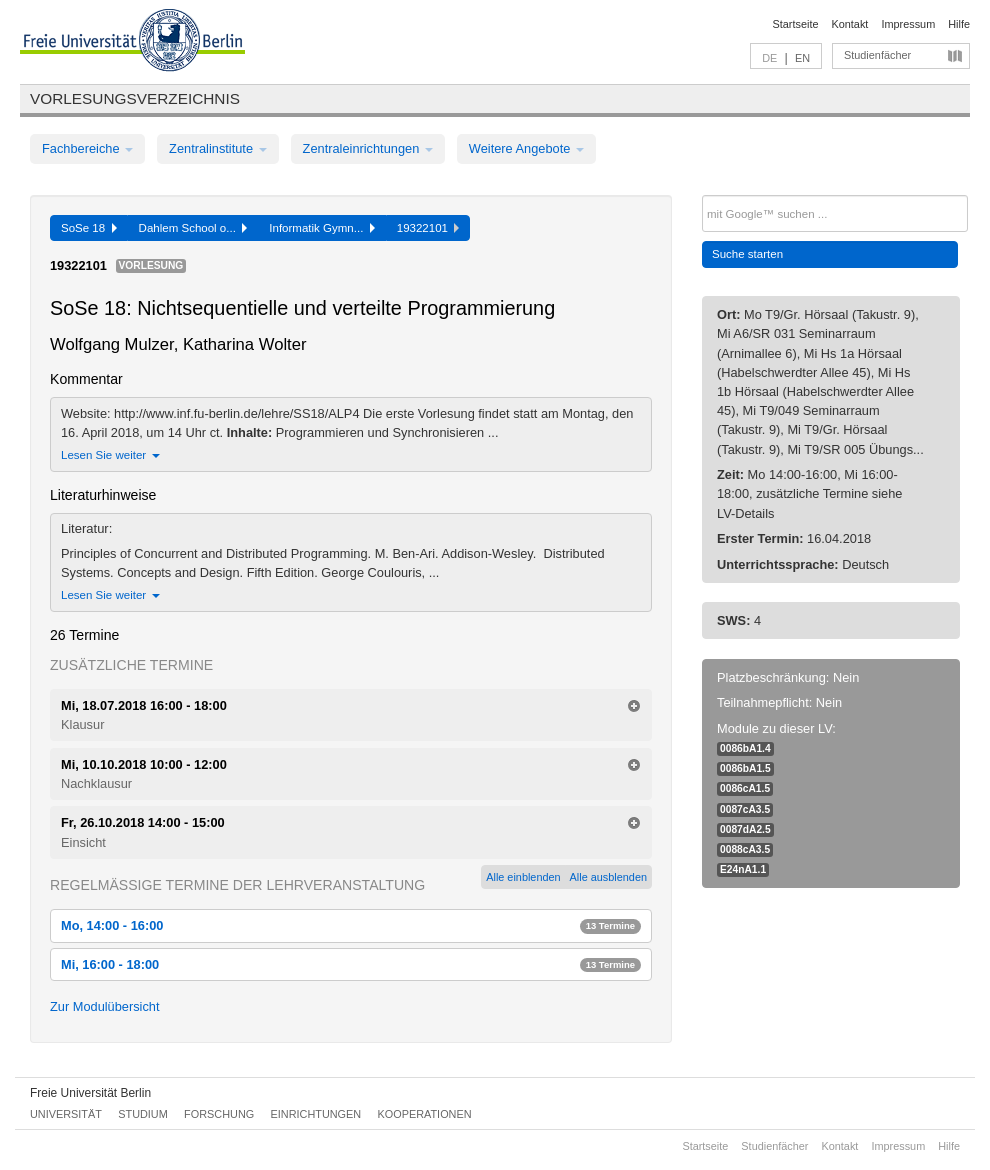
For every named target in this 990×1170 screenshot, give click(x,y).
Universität (66, 1114)
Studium (143, 1114)
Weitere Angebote (526, 148)
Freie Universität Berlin (90, 1093)
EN (802, 58)
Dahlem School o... (193, 228)
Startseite (796, 24)
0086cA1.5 (745, 788)
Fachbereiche (87, 148)
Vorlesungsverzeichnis (135, 98)
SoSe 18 (89, 228)
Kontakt (850, 24)
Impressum (908, 24)
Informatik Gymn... (321, 228)
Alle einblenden (523, 877)
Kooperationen (425, 1114)
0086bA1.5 (745, 768)
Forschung (219, 1114)
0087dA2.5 (745, 829)
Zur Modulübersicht (105, 1006)
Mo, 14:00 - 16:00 (351, 925)
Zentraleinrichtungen (368, 148)
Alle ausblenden (608, 877)
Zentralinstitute (218, 148)
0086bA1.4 (745, 748)
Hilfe (959, 24)
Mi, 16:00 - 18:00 (351, 964)
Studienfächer (877, 55)
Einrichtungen (316, 1114)
